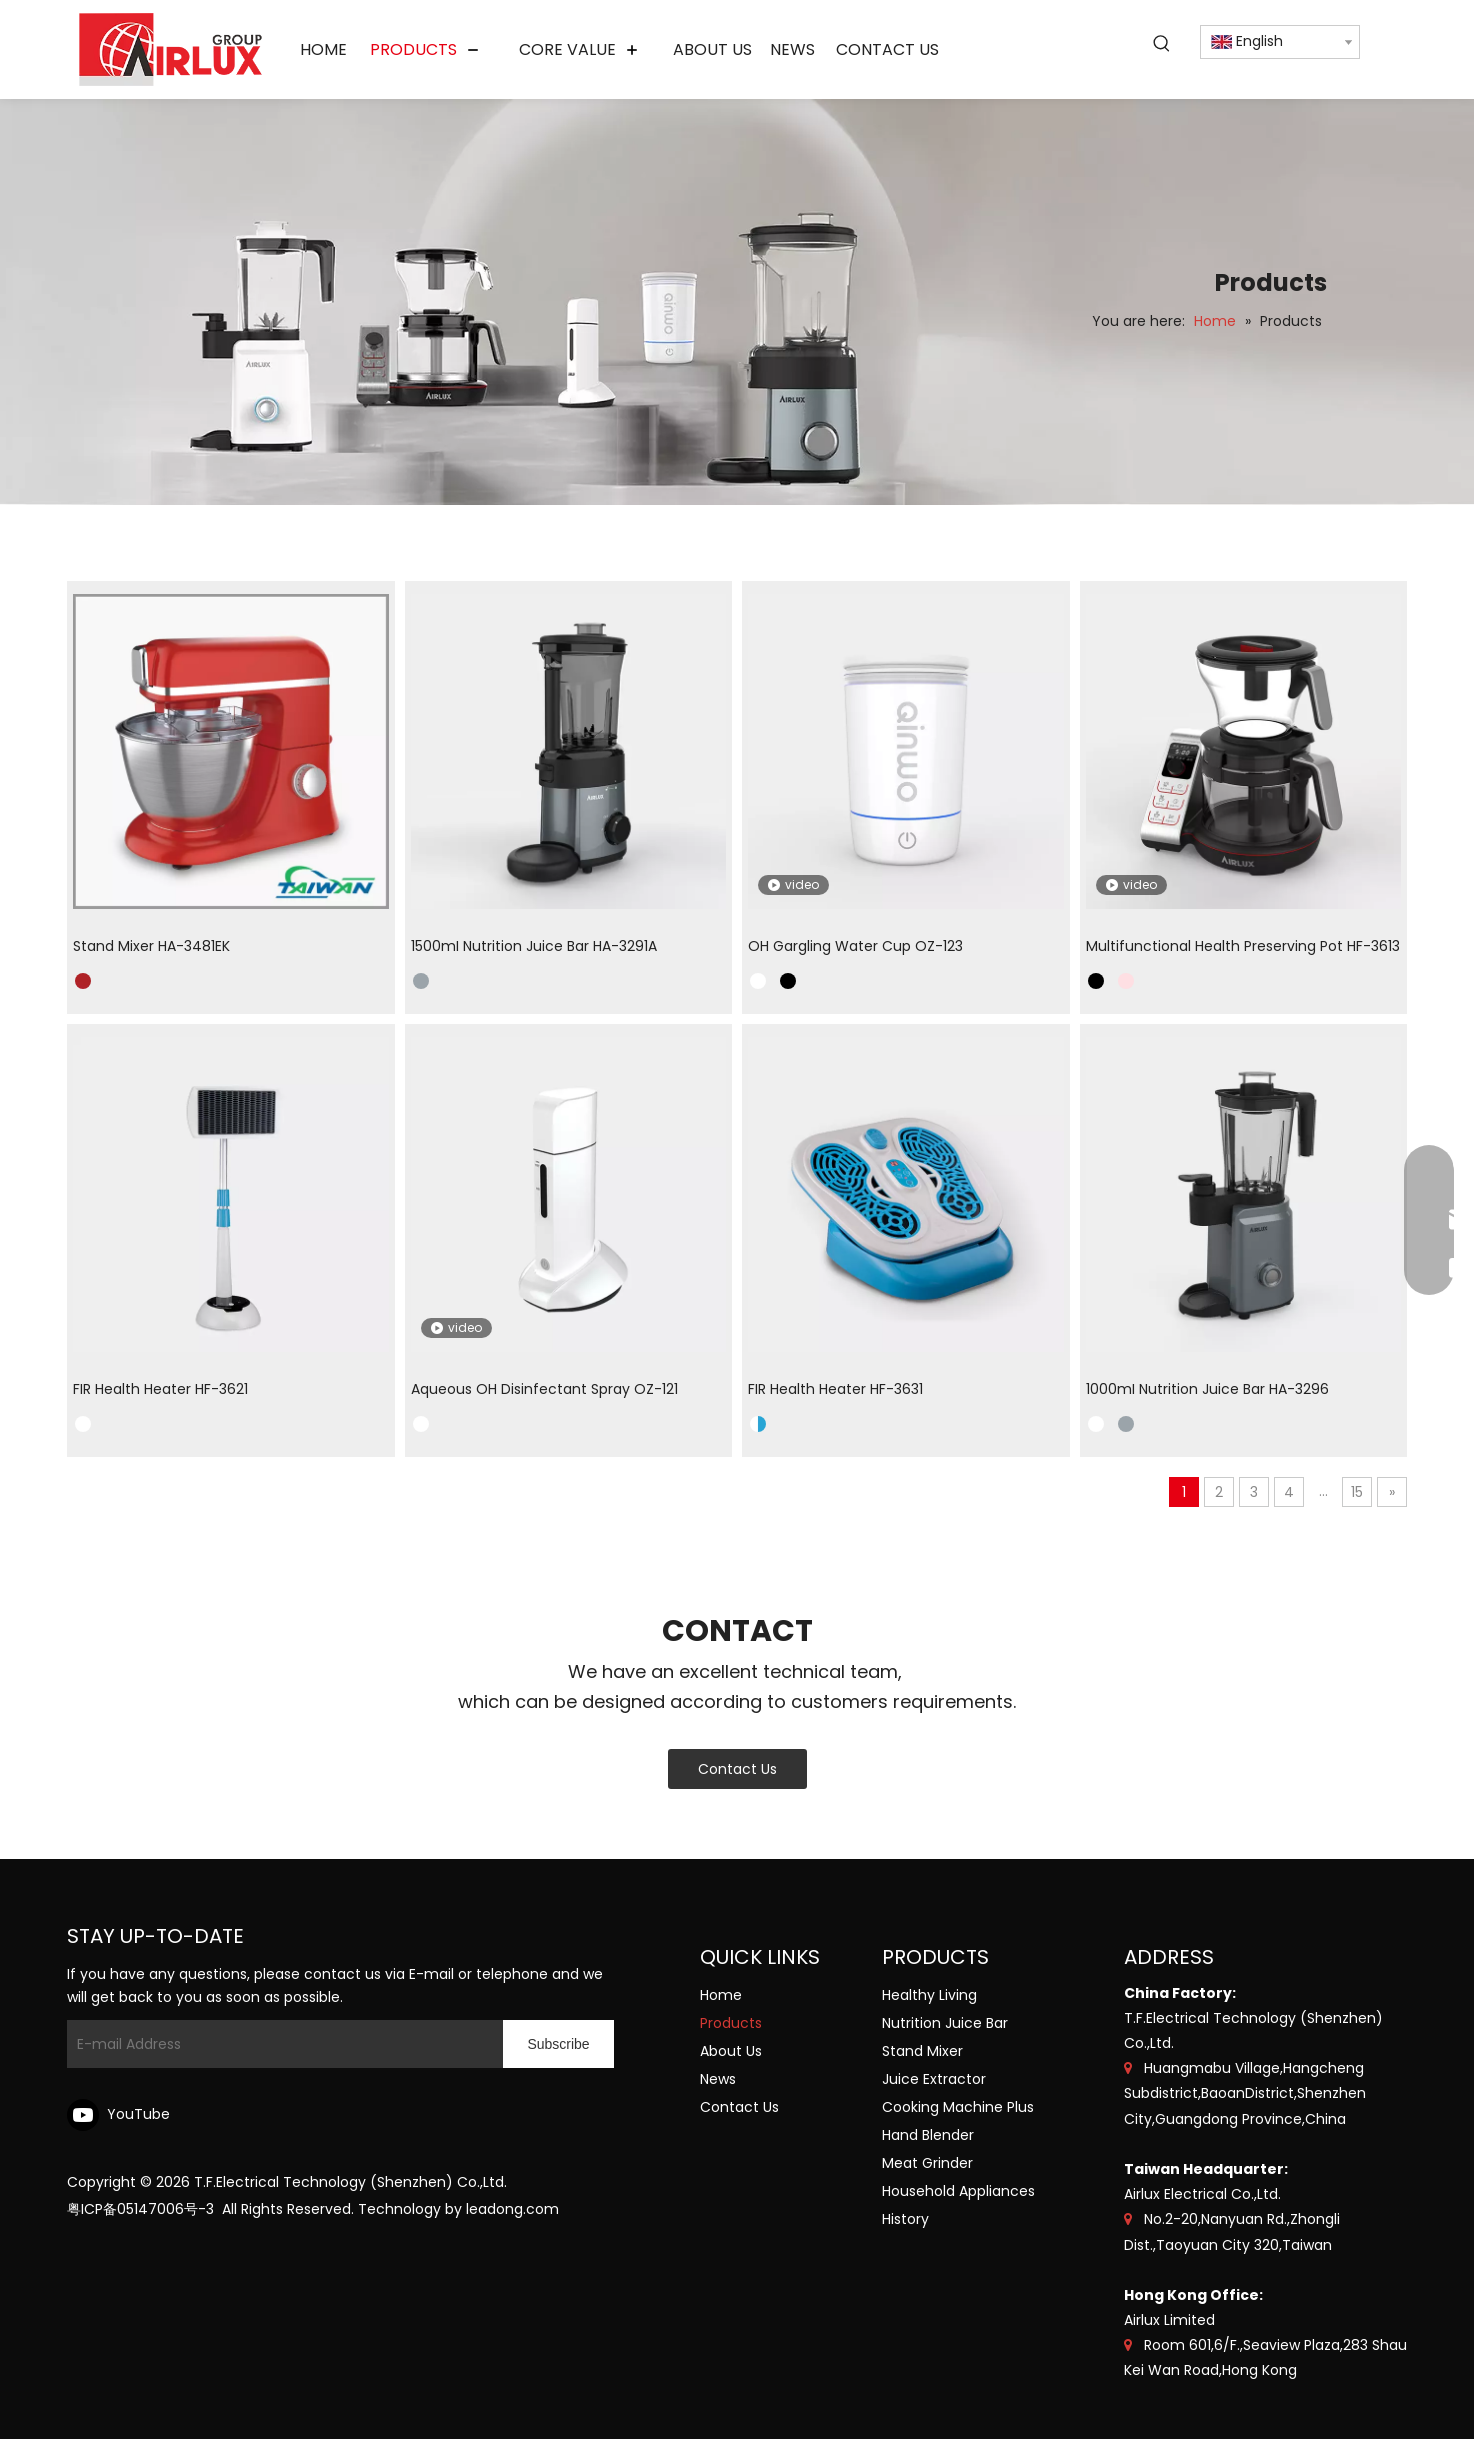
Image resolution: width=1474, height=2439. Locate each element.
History (905, 2219)
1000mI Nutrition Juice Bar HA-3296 (1207, 1389)
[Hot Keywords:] (1162, 44)
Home (721, 1995)
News (718, 2079)
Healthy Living (929, 1995)
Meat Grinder (927, 2163)
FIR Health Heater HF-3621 (160, 1389)
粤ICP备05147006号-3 (140, 2209)
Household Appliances (958, 2191)
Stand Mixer (922, 2051)
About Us (731, 2051)
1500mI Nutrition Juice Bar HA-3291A (534, 946)
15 (1357, 1492)
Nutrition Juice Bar (945, 2023)
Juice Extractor (934, 2079)
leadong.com (512, 2209)
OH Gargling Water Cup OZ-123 (855, 946)
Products (731, 2023)
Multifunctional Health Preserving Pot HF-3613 (1243, 946)
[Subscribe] (558, 2044)
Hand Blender (928, 2135)
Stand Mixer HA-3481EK (151, 946)
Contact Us (737, 1769)
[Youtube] (122, 2115)
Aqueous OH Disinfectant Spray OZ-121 (544, 1389)
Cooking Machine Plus (958, 2107)
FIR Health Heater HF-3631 (835, 1389)
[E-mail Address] (280, 2044)
